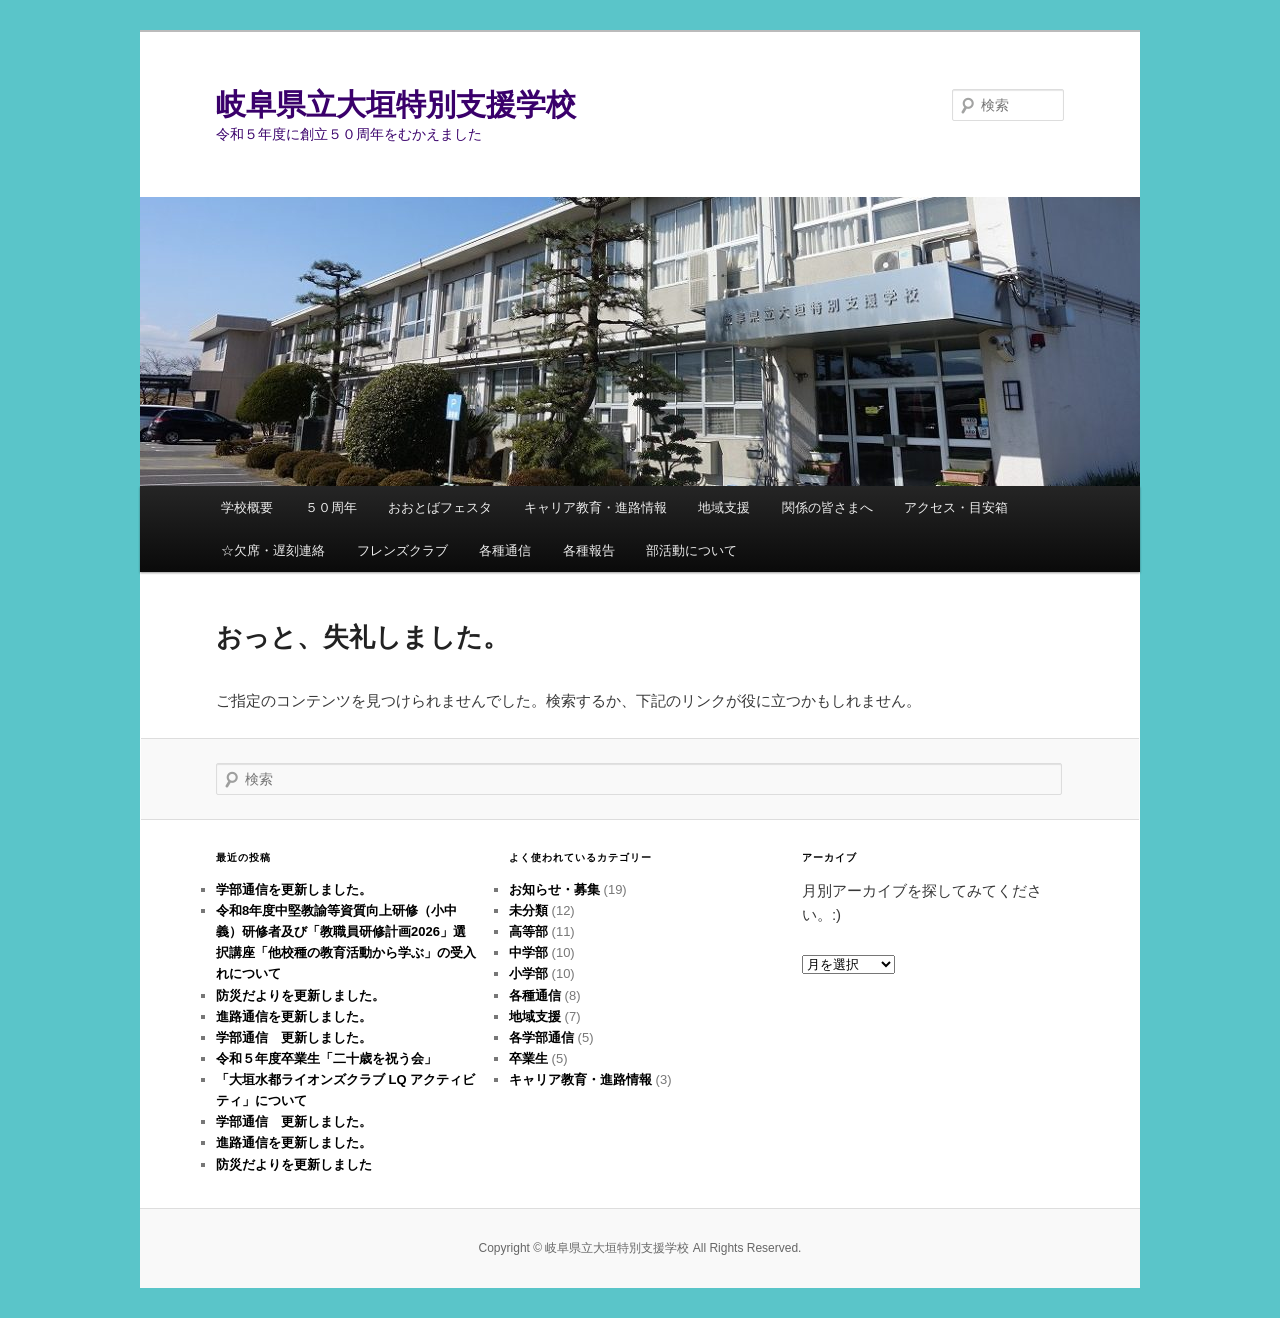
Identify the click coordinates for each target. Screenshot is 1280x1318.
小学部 (528, 973)
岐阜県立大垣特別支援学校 (396, 104)
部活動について (691, 550)
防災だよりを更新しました (294, 1164)
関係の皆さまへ (827, 507)
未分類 (528, 910)
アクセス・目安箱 (956, 507)
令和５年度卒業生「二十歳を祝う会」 (326, 1058)
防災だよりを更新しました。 (300, 995)
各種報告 (589, 550)
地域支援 (724, 507)
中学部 (528, 952)
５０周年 (331, 507)
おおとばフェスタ (440, 507)
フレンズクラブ (402, 550)
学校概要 (247, 507)
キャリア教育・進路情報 (595, 507)
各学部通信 (541, 1037)
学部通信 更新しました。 (294, 1037)
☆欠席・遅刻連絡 (273, 550)
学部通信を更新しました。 (294, 889)
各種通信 (505, 550)
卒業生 (528, 1058)
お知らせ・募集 (554, 889)
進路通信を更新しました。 (294, 1016)
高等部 (528, 931)
